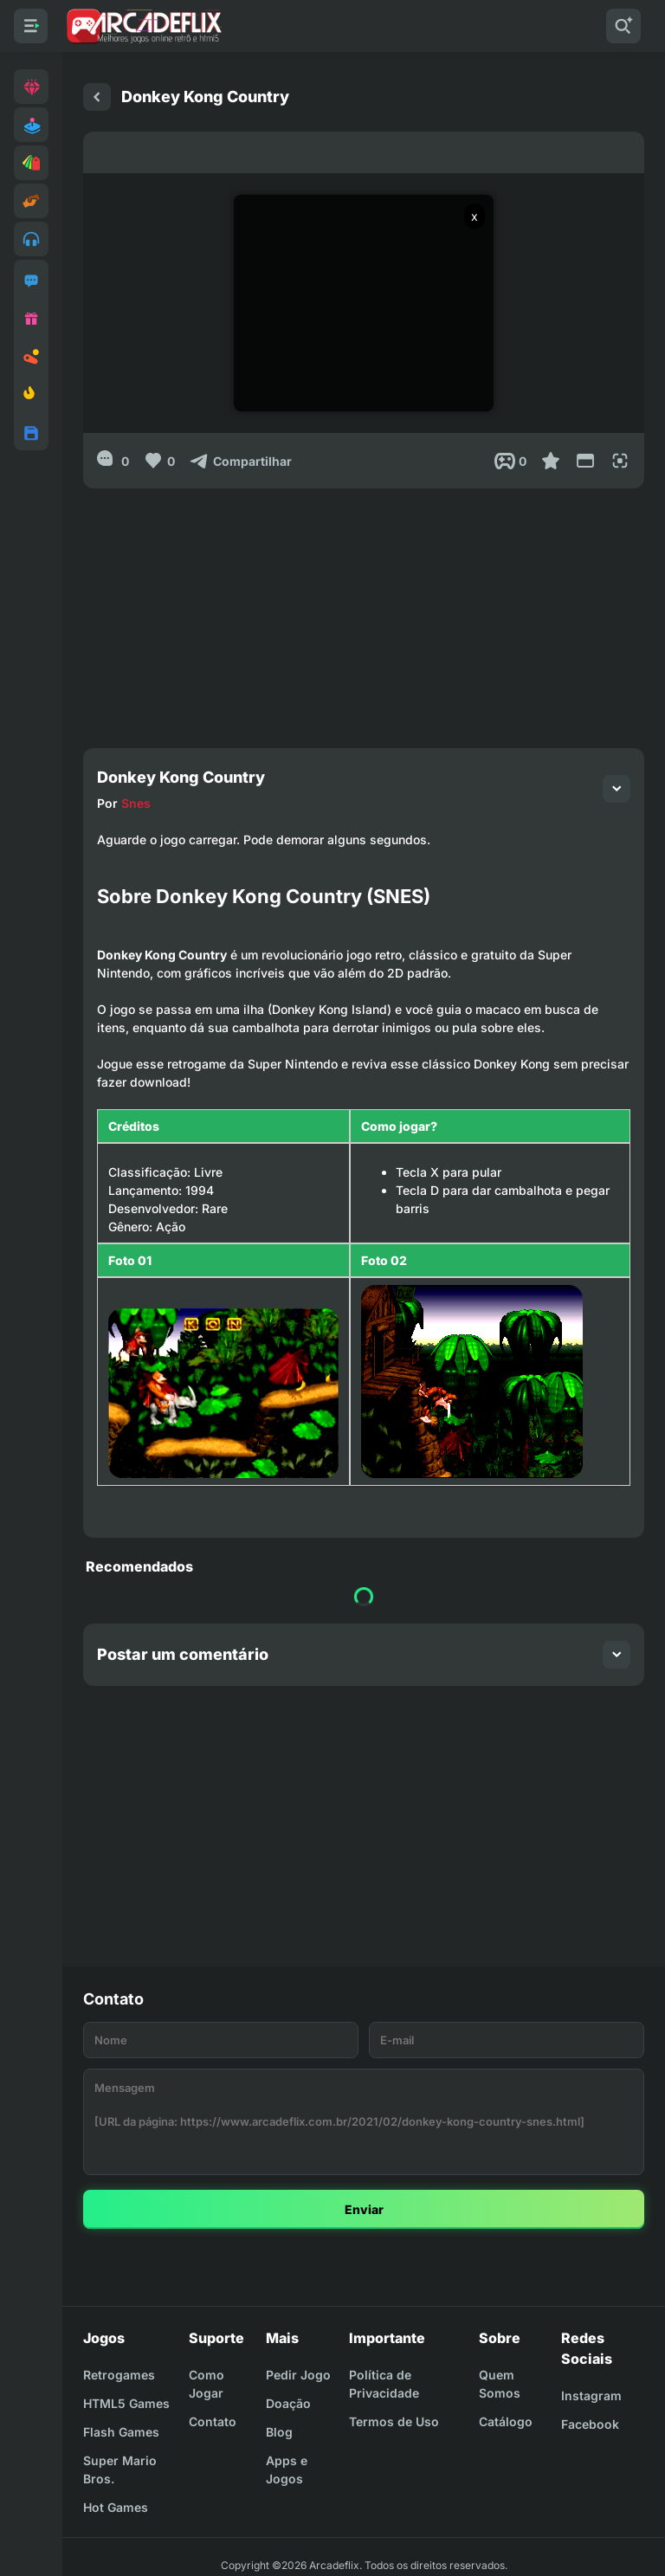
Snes (136, 803)
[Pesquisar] (623, 26)
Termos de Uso (394, 2421)
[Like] (159, 460)
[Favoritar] (550, 460)
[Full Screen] (620, 460)
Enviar (364, 2209)
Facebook (590, 2424)
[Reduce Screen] (585, 460)
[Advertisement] (363, 609)
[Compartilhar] (240, 460)
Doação (288, 2403)
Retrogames (119, 2374)
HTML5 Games (126, 2403)
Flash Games (121, 2431)
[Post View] (510, 460)
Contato (212, 2421)
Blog (279, 2431)
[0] (113, 460)
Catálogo (506, 2421)
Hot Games (115, 2507)
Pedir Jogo (298, 2374)
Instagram (591, 2395)
